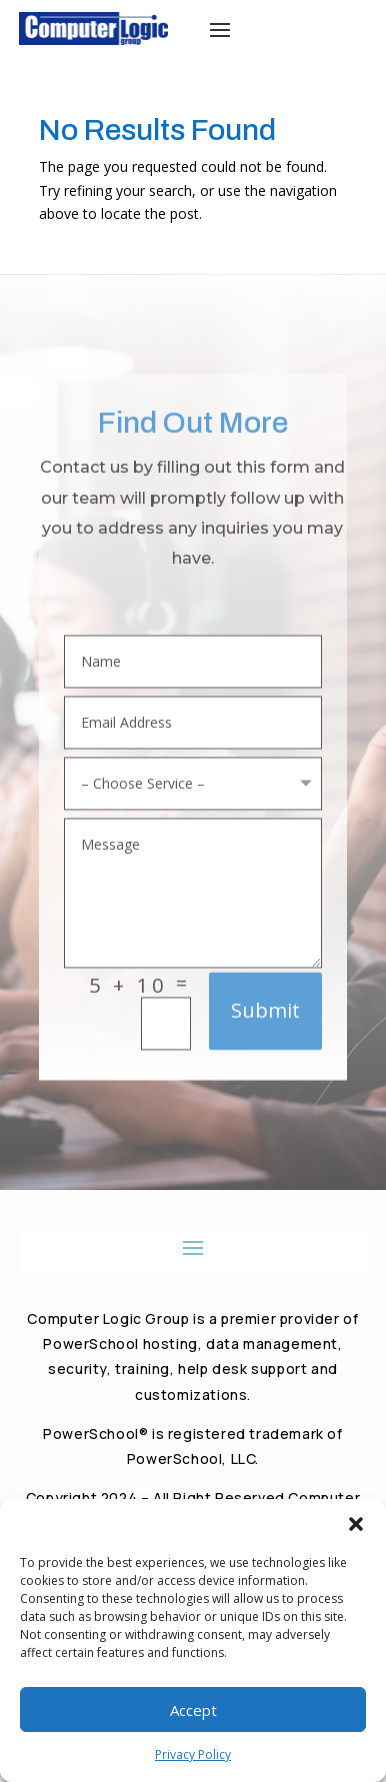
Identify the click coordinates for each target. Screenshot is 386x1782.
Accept (193, 1710)
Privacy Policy (193, 1754)
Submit (265, 1015)
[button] (356, 1524)
